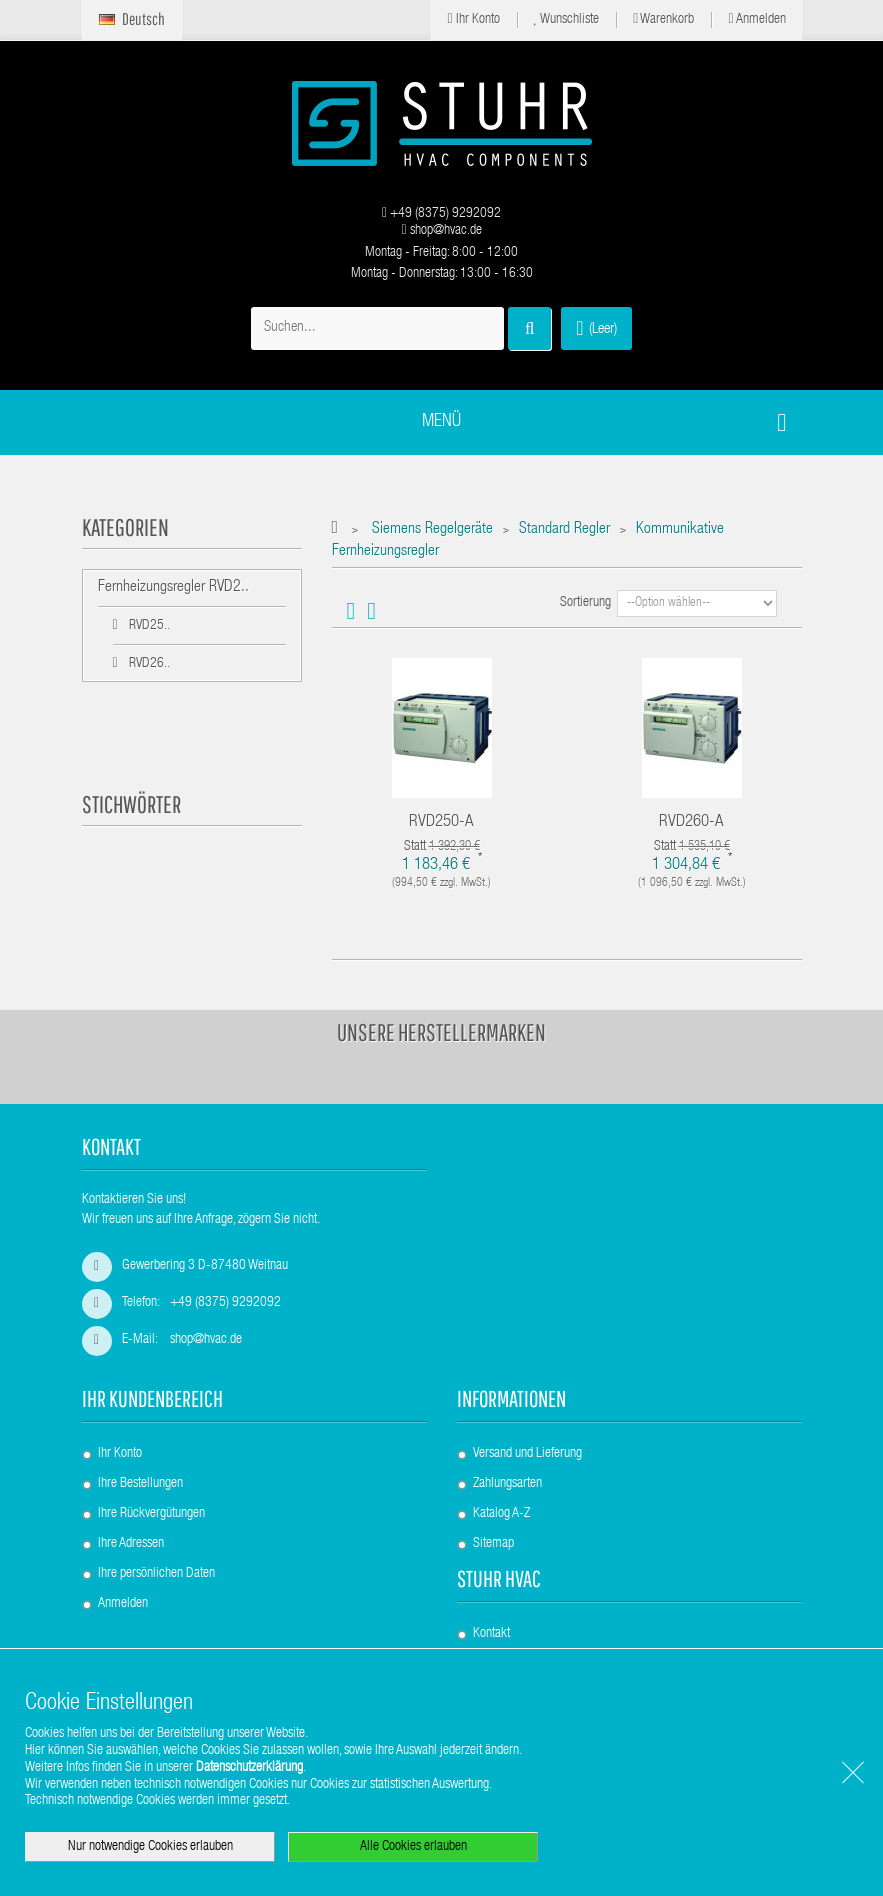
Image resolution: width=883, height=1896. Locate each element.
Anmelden (756, 19)
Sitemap (493, 1544)
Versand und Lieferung (527, 1454)
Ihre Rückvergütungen (151, 1514)
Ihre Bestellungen (140, 1484)
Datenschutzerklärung (249, 1768)
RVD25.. (148, 626)
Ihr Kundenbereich (152, 1398)
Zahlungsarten (507, 1484)
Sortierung (585, 603)
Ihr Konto (473, 19)
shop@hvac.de (441, 231)
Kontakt (491, 1634)
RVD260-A (691, 822)
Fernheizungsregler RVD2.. (173, 588)
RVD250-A (441, 822)
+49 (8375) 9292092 (441, 214)
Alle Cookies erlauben (413, 1847)
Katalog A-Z (501, 1514)
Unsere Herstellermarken (441, 1032)
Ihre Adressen (131, 1544)
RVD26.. (148, 664)
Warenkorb (663, 19)
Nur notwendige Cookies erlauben (150, 1847)
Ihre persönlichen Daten (156, 1574)
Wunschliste (567, 19)
